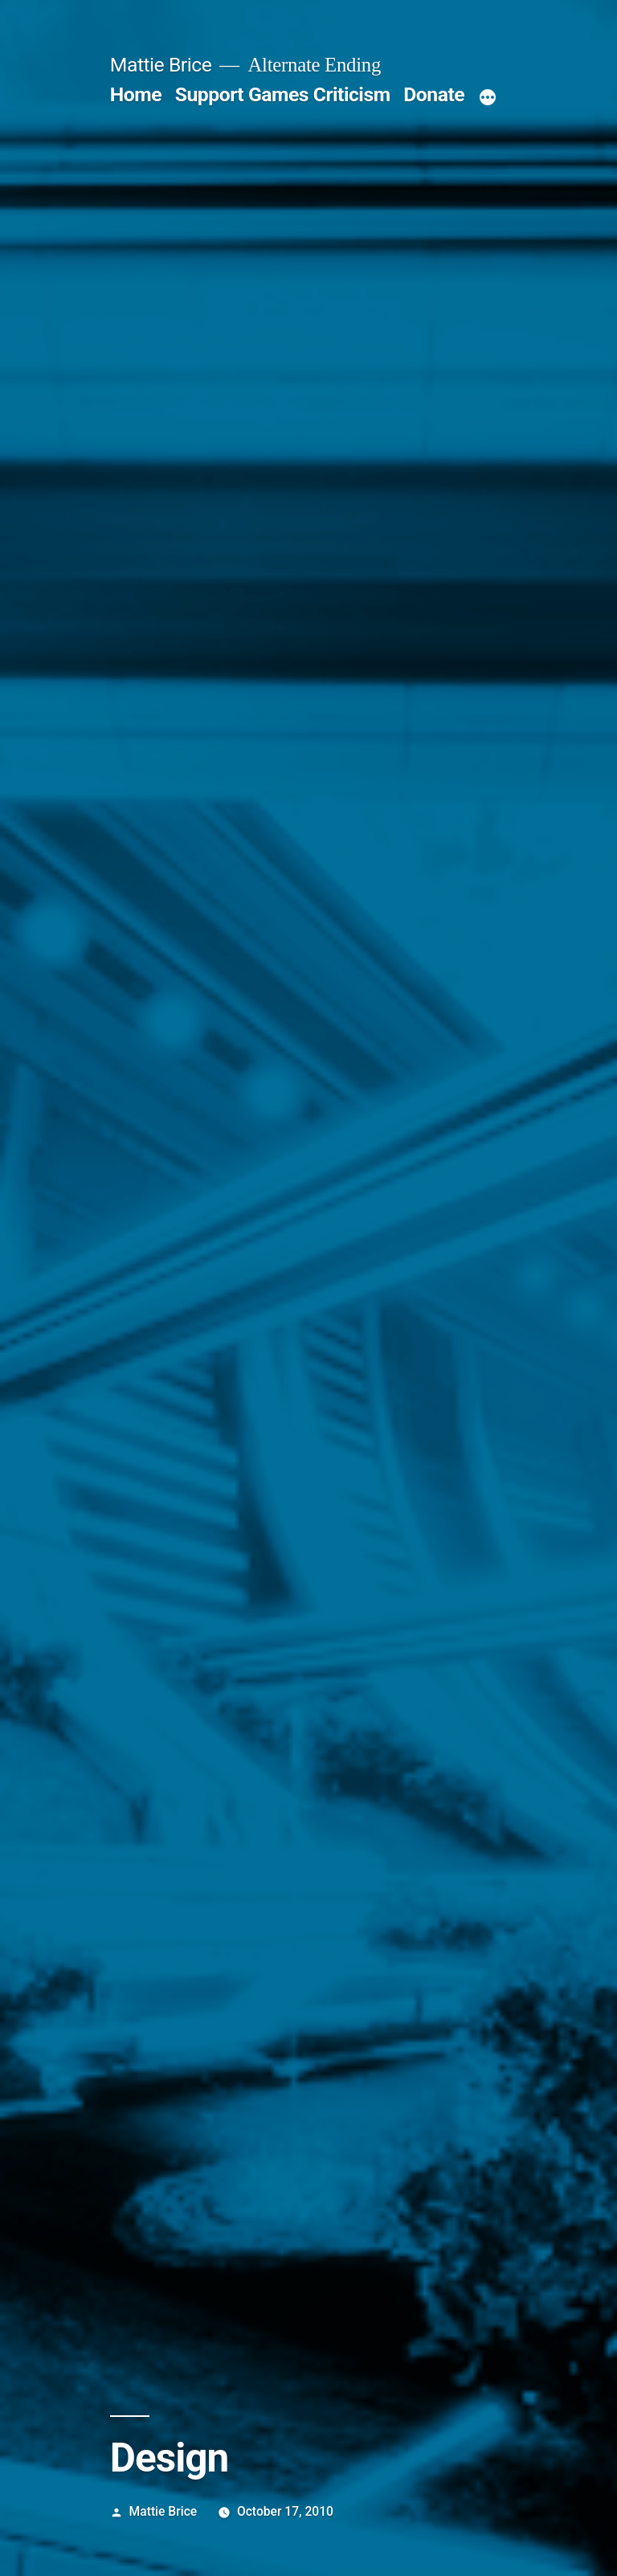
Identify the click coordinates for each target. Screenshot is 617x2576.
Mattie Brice (161, 64)
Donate (433, 94)
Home (135, 94)
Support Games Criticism (282, 94)
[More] (487, 98)
